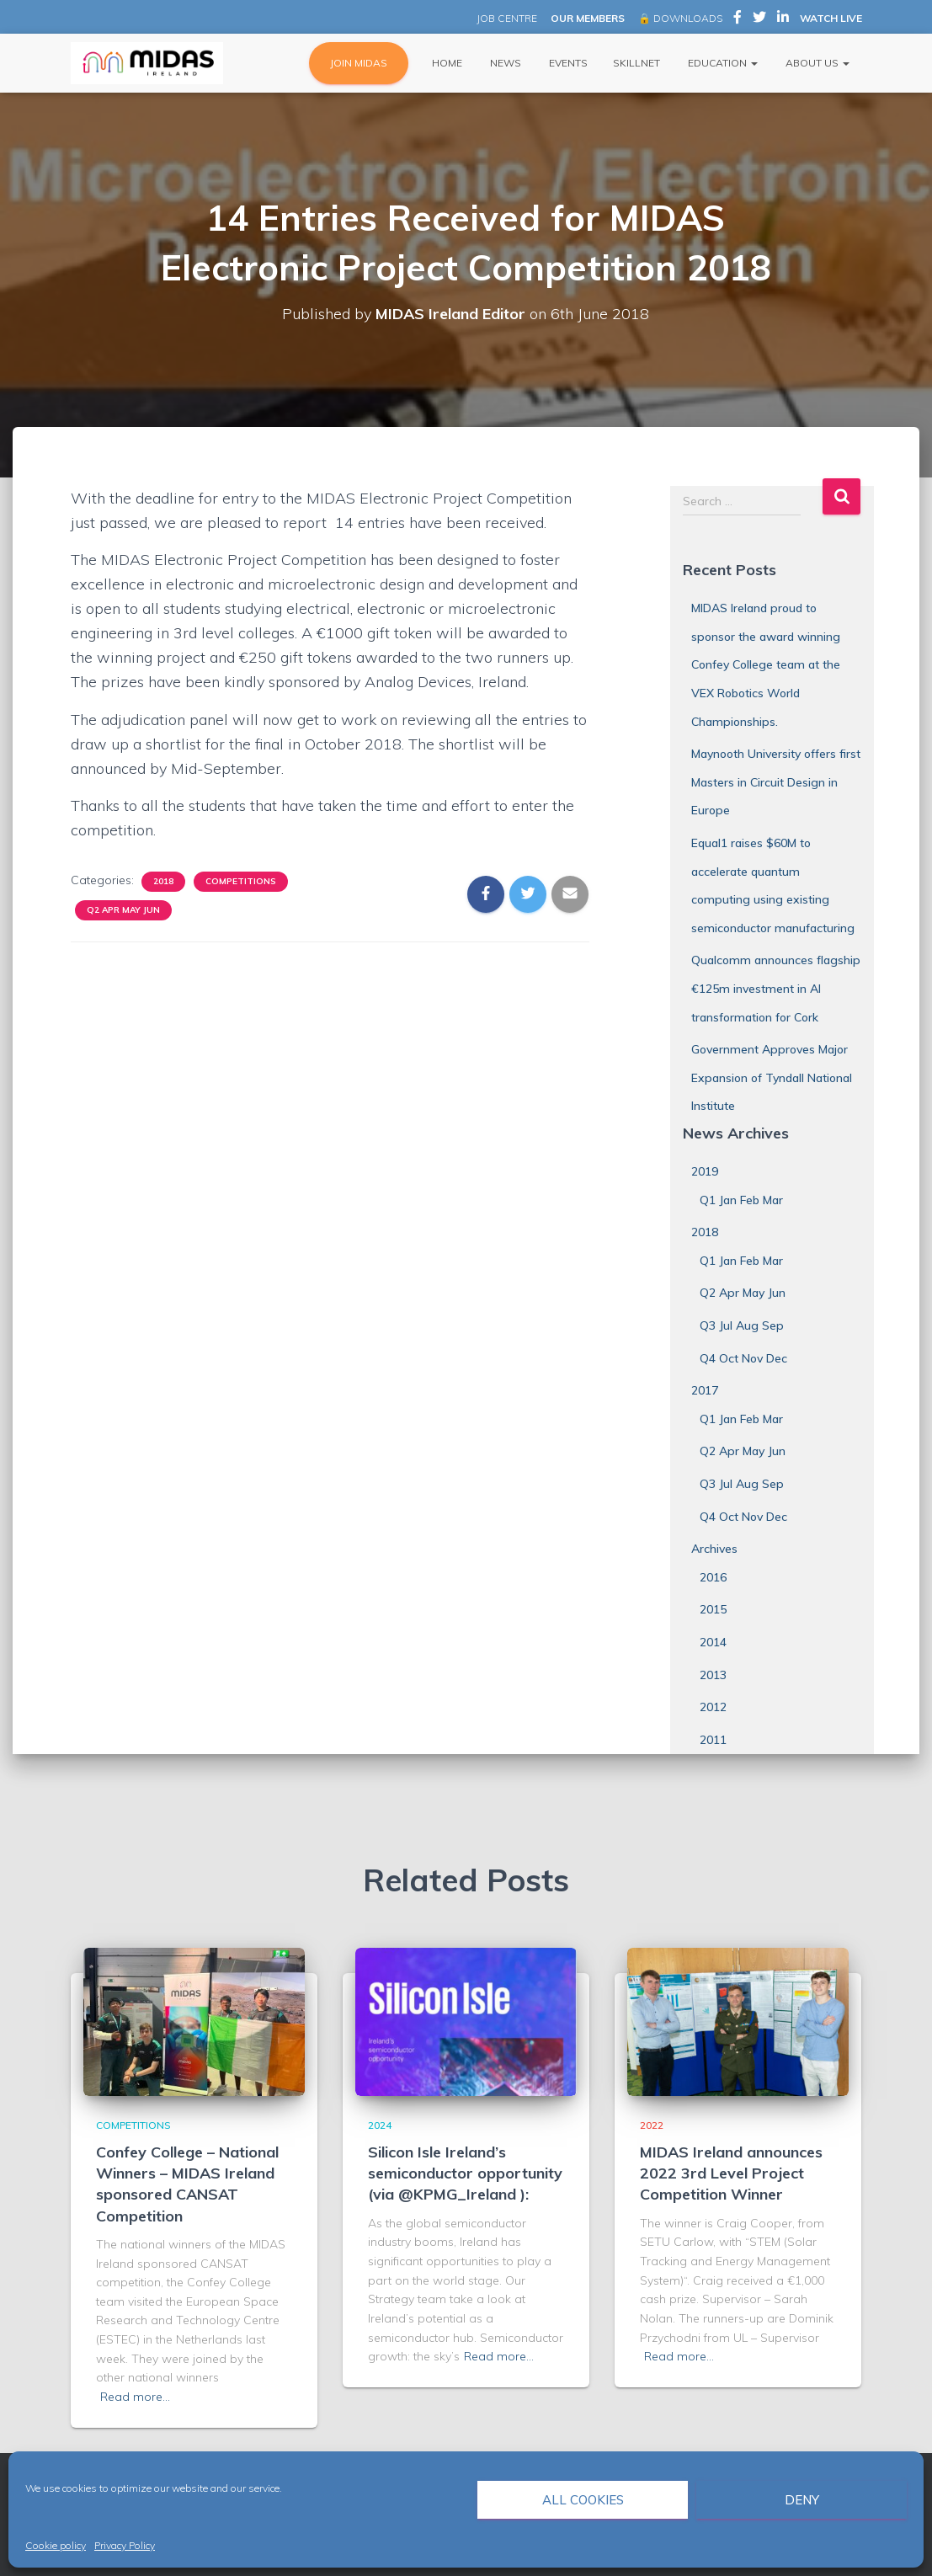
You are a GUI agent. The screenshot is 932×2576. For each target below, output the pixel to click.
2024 (379, 2125)
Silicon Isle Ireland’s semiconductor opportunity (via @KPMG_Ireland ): (465, 2173)
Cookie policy (55, 2545)
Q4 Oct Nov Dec (743, 1358)
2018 (163, 881)
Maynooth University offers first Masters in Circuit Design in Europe (775, 782)
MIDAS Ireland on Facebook (737, 19)
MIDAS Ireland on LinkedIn (783, 19)
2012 (713, 1707)
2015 (713, 1609)
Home (445, 62)
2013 (713, 1675)
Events (567, 62)
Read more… (135, 2396)
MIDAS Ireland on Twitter (759, 19)
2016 (713, 1577)
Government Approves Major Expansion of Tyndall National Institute (771, 1077)
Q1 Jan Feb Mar (741, 1200)
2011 (713, 1739)
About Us (816, 62)
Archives (714, 1548)
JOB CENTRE (505, 18)
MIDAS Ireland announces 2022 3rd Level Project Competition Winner (731, 2173)
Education (721, 62)
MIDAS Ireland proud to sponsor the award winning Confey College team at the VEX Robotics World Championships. (765, 664)
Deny (802, 2500)
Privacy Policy (124, 2545)
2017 (704, 1390)
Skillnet (636, 62)
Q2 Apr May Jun (123, 909)
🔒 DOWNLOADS (680, 18)
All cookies (583, 2500)
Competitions (240, 881)
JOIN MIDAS (358, 62)
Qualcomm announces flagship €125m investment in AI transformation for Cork (775, 988)
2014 (713, 1642)
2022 (651, 2125)
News (504, 62)
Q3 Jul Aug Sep (742, 1325)
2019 (704, 1171)
